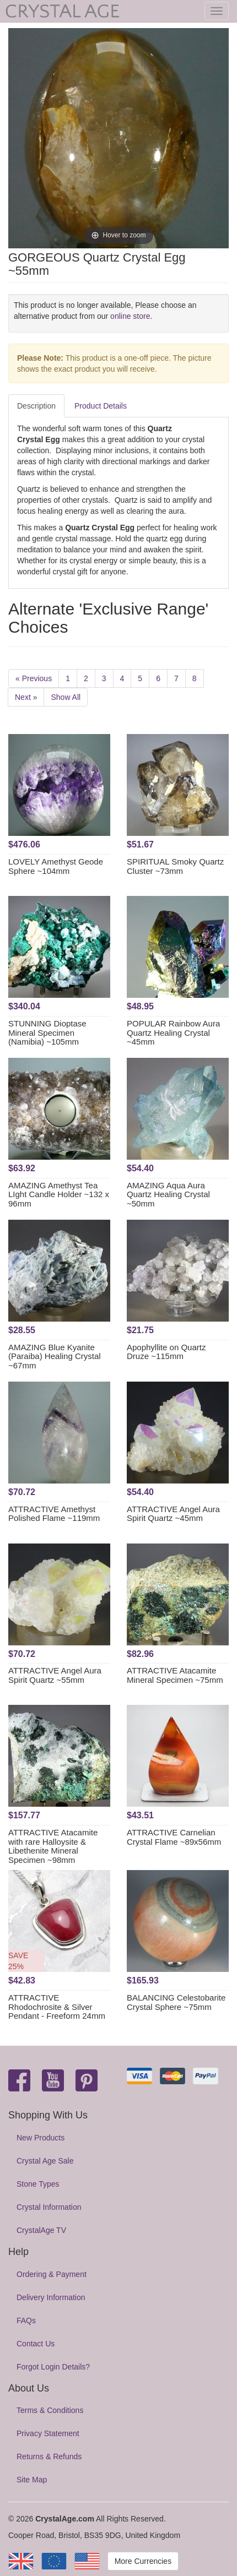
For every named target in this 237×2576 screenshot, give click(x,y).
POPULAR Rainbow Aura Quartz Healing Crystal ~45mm (173, 1032)
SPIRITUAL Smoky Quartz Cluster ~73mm (175, 866)
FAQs (26, 2320)
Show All (65, 697)
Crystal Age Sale (45, 2160)
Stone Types (38, 2184)
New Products (40, 2137)
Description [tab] (36, 405)
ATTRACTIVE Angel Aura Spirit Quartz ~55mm (54, 1675)
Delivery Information (51, 2297)
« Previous (33, 678)
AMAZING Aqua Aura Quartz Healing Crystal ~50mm (168, 1194)
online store (130, 316)
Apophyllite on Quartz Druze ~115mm (166, 1352)
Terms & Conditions (50, 2410)
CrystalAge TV (41, 2230)
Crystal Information (49, 2207)
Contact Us (36, 2343)
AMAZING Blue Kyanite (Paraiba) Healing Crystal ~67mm (54, 1356)
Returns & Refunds (49, 2456)
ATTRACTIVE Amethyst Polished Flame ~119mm (54, 1513)
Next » (26, 697)
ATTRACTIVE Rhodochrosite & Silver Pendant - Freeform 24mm (56, 2006)
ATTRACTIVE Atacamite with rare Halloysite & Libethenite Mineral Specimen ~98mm (53, 1846)
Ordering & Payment (52, 2274)
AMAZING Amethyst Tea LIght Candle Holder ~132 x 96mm (58, 1194)
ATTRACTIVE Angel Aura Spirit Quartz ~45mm (173, 1513)
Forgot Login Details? (53, 2366)
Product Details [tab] (100, 405)
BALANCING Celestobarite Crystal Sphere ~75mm (176, 2002)
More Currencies (143, 2561)
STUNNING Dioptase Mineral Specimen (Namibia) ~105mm (47, 1032)
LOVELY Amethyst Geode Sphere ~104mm (55, 866)
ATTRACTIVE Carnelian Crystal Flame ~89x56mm (174, 1837)
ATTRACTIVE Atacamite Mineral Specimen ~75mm (175, 1675)
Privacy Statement (48, 2433)
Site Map (32, 2479)
